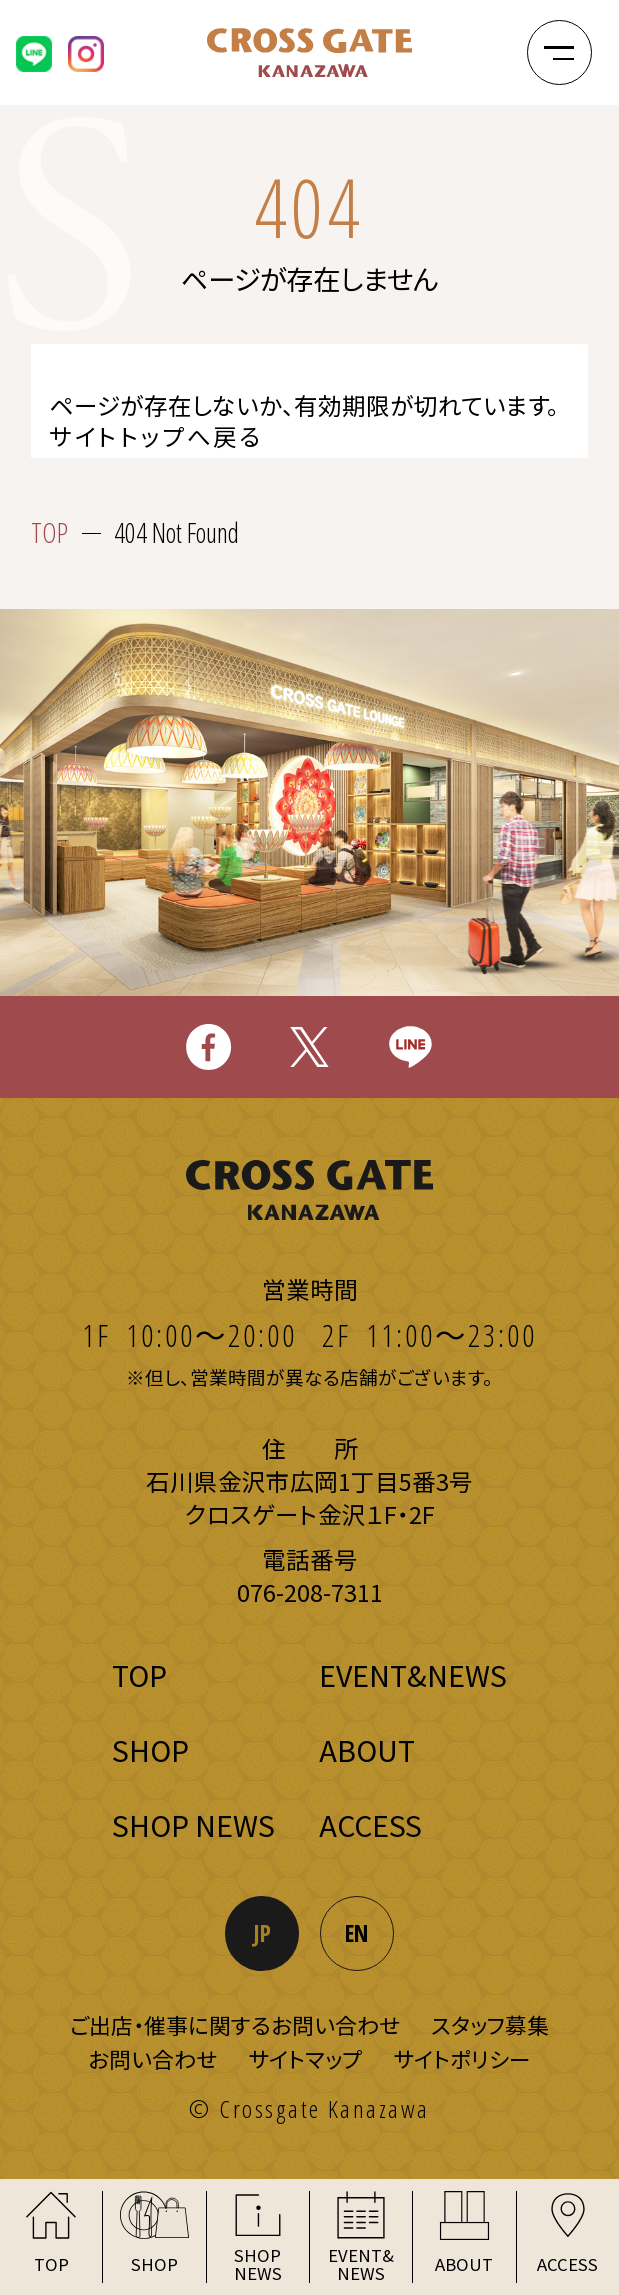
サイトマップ (305, 2058)
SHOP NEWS (193, 1824)
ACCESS (370, 1824)
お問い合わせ (152, 2058)
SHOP (150, 1749)
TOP (49, 532)
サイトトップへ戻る (157, 437)
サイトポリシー (462, 2058)
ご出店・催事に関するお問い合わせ (235, 2024)
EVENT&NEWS (413, 1674)
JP (262, 1933)
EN (356, 1933)
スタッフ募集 (490, 2024)
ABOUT (367, 1749)
